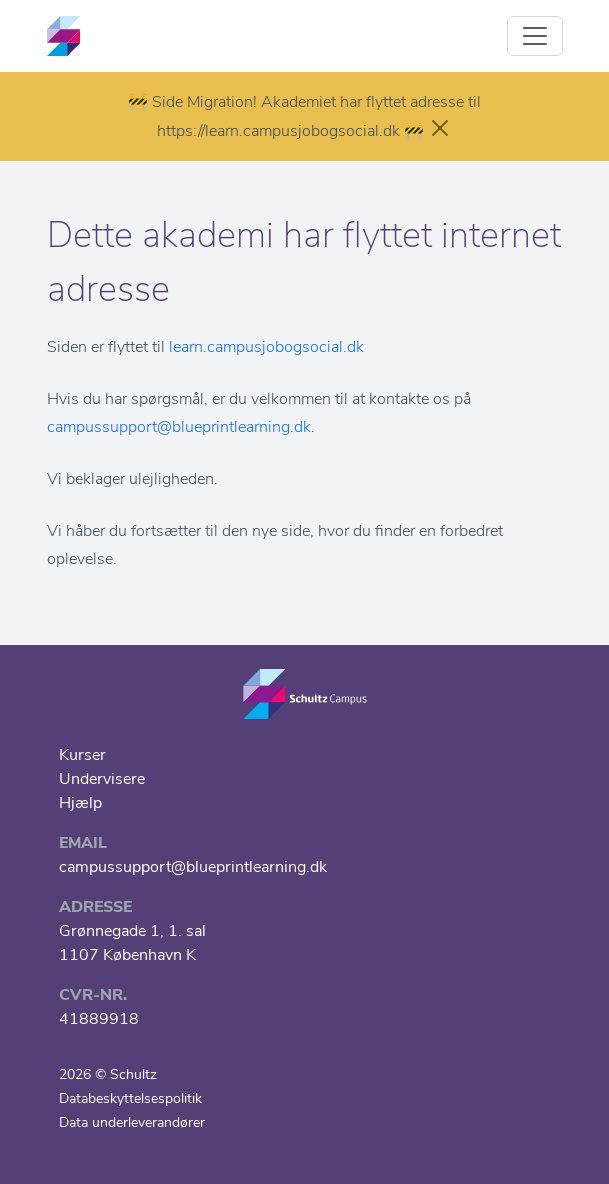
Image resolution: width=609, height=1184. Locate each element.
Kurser (82, 755)
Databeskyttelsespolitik (130, 1098)
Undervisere (102, 779)
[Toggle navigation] (535, 36)
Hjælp (80, 803)
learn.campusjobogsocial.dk (266, 347)
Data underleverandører (132, 1122)
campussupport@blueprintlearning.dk (179, 427)
